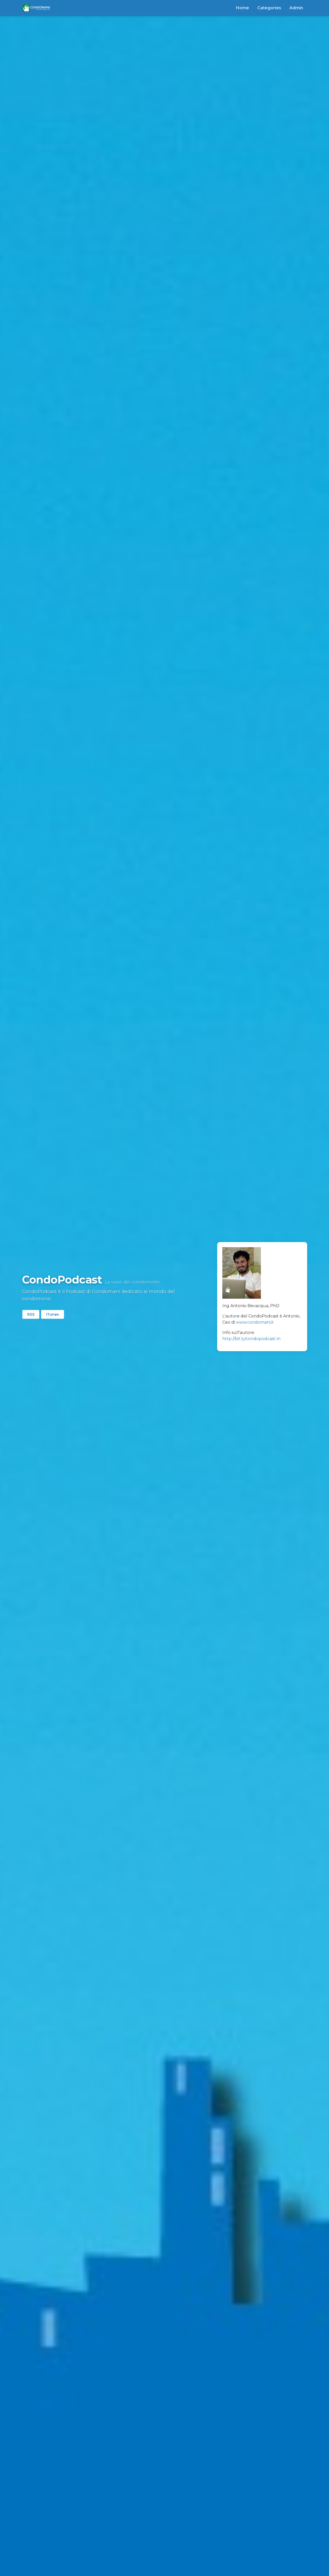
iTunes (52, 1314)
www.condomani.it (255, 1322)
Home (242, 7)
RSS (30, 1314)
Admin (296, 7)
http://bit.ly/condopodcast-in (251, 1338)
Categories (269, 7)
